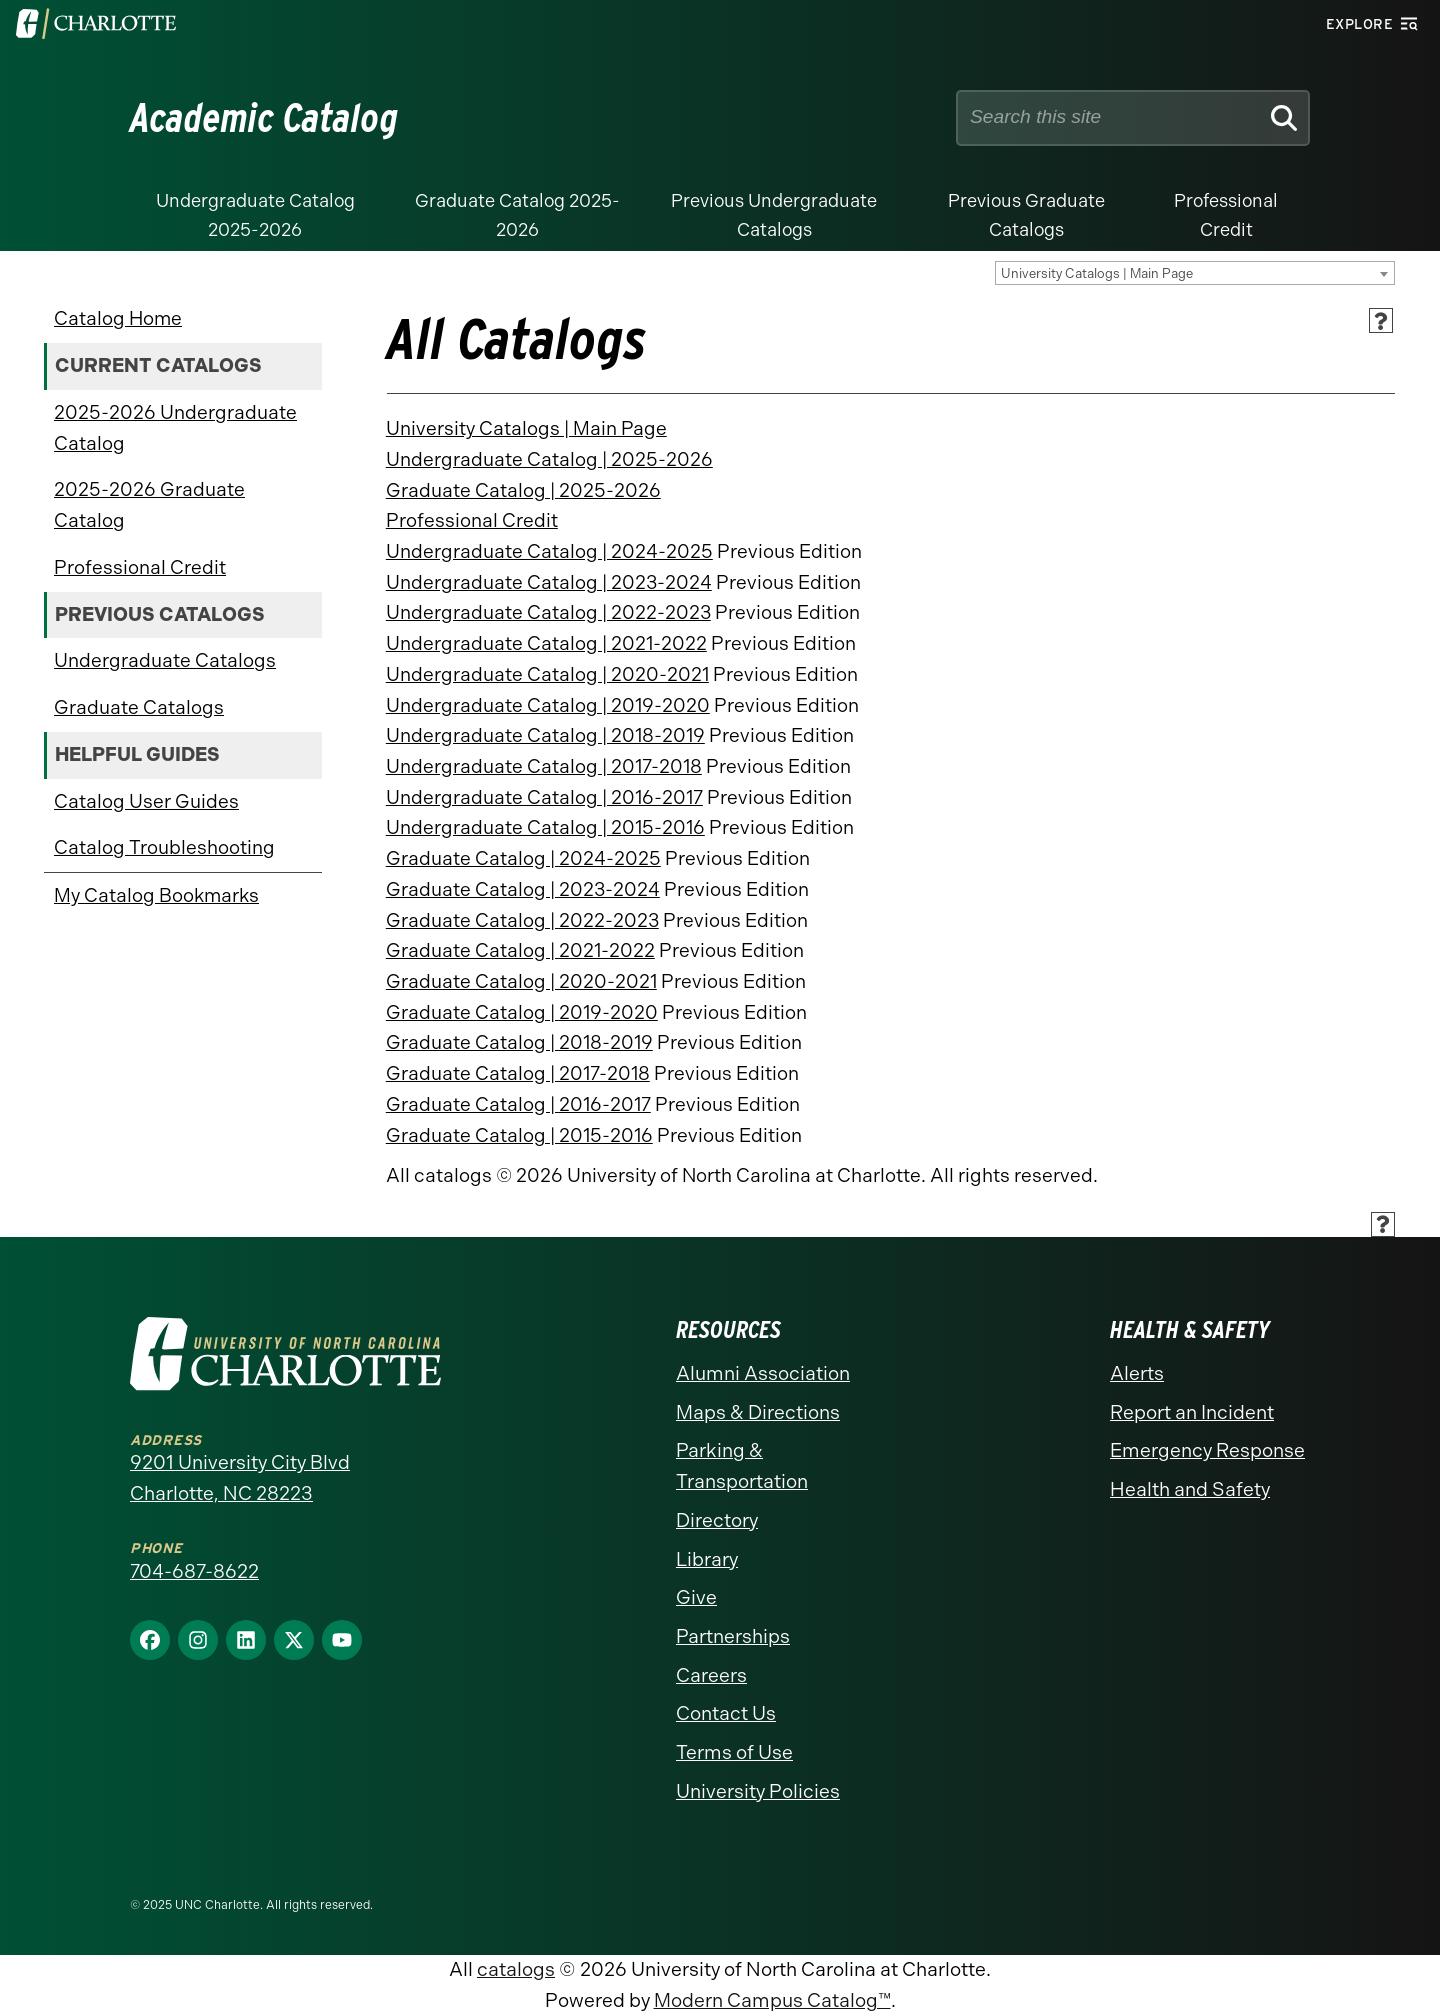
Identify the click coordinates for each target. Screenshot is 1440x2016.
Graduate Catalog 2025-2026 (517, 215)
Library (707, 1559)
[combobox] (1195, 273)
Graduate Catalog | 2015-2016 (519, 1135)
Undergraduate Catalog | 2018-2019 (545, 735)
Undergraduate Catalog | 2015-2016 (545, 827)
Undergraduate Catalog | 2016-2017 (544, 797)
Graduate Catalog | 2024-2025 (523, 858)
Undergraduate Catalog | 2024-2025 (549, 551)
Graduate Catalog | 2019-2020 (522, 1012)
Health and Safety (1190, 1489)
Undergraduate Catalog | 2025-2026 (549, 459)
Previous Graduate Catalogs (1026, 215)
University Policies (758, 1791)
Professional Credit (1226, 215)
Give (696, 1597)
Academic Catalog (264, 118)
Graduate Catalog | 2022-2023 (522, 920)
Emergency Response (1207, 1450)
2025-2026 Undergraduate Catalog (175, 428)
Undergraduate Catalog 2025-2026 (255, 215)
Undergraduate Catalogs (165, 660)
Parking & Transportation (742, 1466)
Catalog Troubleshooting (164, 847)
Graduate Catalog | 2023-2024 (523, 889)
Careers (711, 1675)
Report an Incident (1192, 1412)
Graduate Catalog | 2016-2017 (518, 1104)
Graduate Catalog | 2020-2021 (521, 981)
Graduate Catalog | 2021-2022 (520, 950)
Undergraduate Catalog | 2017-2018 (544, 766)
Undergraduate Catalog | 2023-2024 (549, 582)
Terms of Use (734, 1752)
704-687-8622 (194, 1571)
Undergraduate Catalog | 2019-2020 (548, 705)
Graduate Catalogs (139, 707)
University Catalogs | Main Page (526, 428)
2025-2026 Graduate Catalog (149, 505)
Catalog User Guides (146, 801)
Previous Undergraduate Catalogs (774, 215)
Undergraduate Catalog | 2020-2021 (547, 674)
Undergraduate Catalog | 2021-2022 (546, 643)
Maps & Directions (758, 1412)
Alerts (1137, 1373)
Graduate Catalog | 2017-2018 (518, 1073)
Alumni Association (763, 1373)
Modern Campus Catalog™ (772, 2000)
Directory (717, 1520)
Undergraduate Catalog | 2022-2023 (548, 612)
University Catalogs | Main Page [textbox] (1097, 273)
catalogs (516, 1969)
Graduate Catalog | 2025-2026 (523, 490)
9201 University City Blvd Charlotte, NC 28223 (240, 1478)
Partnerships (733, 1636)
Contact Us (726, 1713)
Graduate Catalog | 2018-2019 (519, 1042)
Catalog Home (118, 318)
